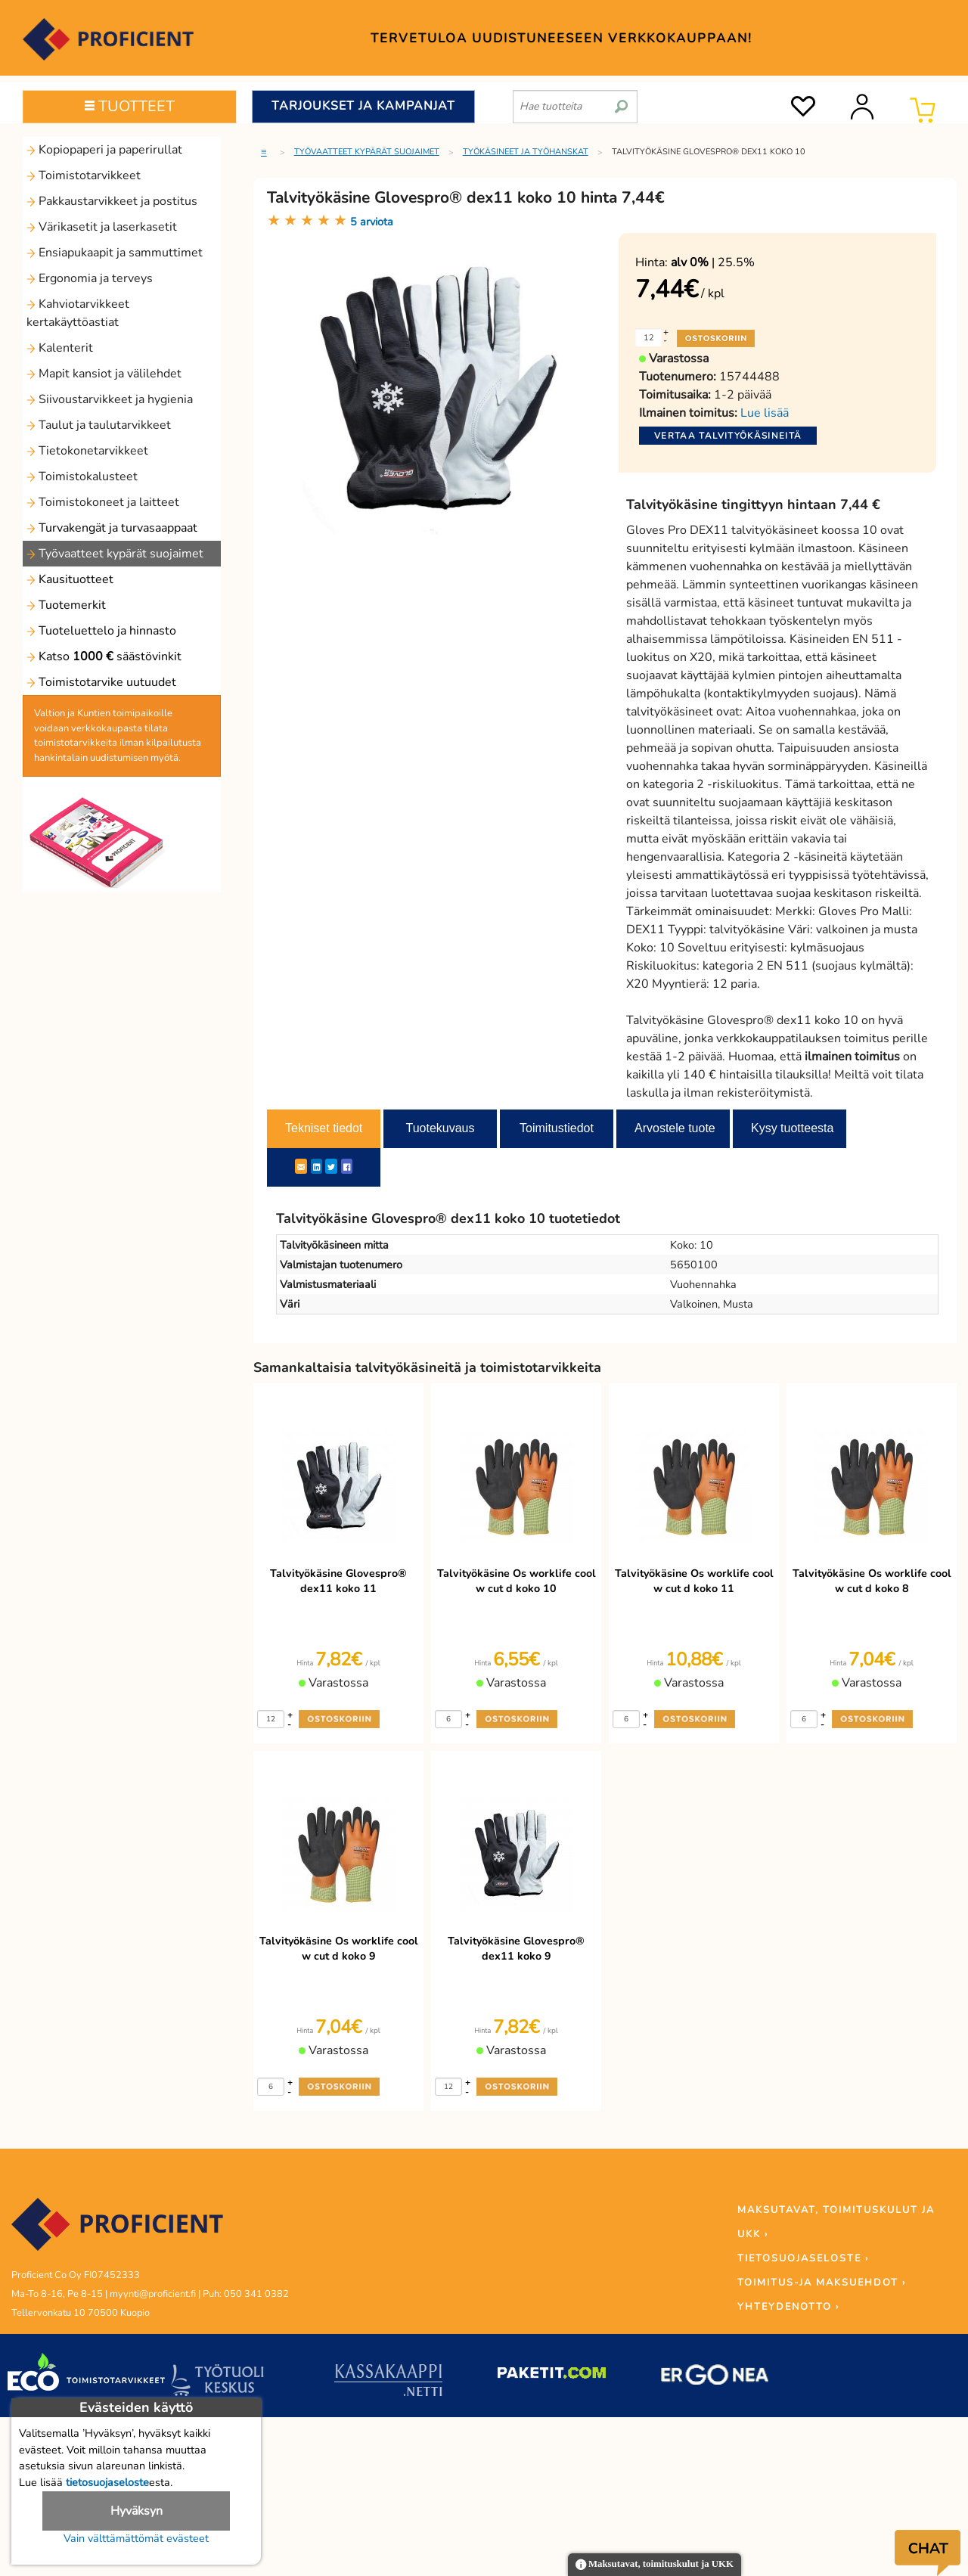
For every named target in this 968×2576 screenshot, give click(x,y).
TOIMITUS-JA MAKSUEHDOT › (821, 2282)
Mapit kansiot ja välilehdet (104, 373)
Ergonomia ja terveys (89, 278)
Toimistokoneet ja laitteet (102, 502)
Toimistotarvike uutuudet (101, 682)
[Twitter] (331, 1166)
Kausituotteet (69, 579)
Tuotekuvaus (439, 1128)
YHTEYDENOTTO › (788, 2307)
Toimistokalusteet (82, 476)
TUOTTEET (130, 106)
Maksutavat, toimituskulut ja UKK (655, 2565)
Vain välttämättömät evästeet (136, 2538)
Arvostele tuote (674, 1128)
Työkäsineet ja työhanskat (525, 151)
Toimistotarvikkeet (83, 175)
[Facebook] (346, 1166)
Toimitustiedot (557, 1128)
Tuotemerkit (66, 605)
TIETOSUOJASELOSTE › (803, 2258)
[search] (621, 100)
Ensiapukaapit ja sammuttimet (114, 252)
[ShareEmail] (301, 1166)
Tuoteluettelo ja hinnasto (101, 630)
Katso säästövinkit (104, 656)
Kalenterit (59, 348)
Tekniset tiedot (323, 1128)
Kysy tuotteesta (792, 1128)
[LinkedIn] (316, 1166)
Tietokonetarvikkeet (87, 450)
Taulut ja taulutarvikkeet (98, 425)
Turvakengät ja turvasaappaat (111, 528)
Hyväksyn (136, 2511)
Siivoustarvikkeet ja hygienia (109, 399)
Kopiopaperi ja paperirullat (104, 149)
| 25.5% (713, 262)
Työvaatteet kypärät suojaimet (114, 553)
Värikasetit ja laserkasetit (101, 227)
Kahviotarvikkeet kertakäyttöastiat (77, 313)
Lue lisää (764, 413)
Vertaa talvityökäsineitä (728, 436)
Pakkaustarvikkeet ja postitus (111, 201)
